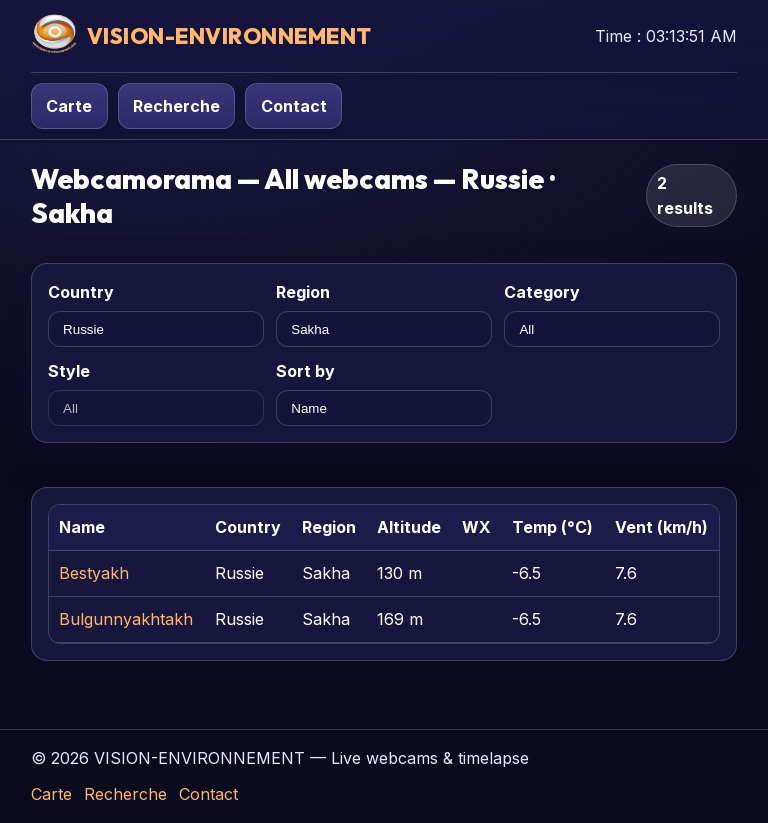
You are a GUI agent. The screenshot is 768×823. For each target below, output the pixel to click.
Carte (69, 106)
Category (542, 292)
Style (69, 371)
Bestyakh (94, 573)
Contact (294, 106)
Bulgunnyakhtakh (126, 619)
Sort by (305, 371)
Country (81, 292)
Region (303, 292)
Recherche (176, 106)
